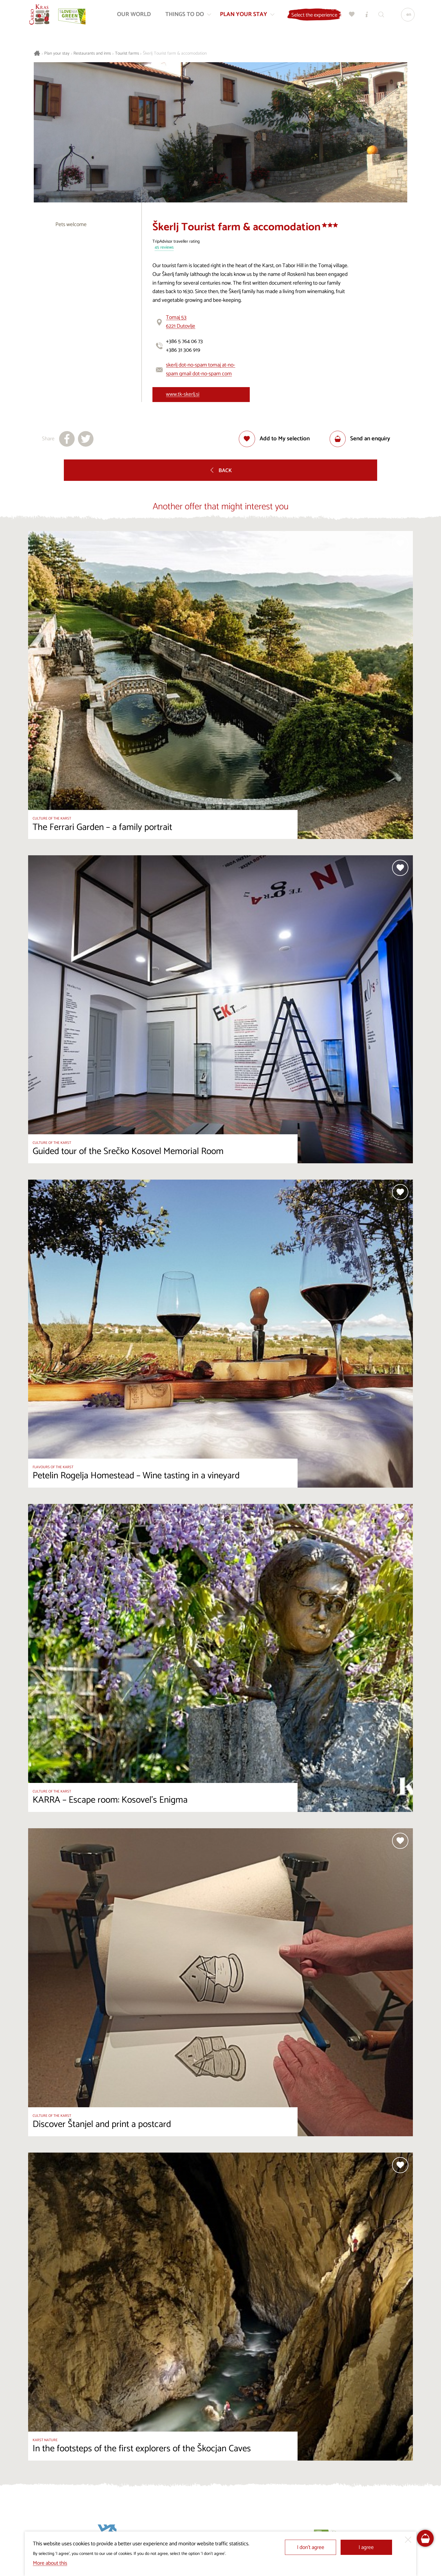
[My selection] (351, 16)
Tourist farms (127, 53)
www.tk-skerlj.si (182, 394)
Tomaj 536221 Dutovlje (180, 322)
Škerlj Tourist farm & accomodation (175, 53)
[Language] (406, 16)
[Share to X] (86, 439)
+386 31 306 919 (183, 350)
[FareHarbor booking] (425, 2538)
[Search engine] (380, 16)
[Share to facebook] (67, 439)
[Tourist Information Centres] (365, 16)
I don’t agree (310, 2547)
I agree (366, 2547)
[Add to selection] (274, 439)
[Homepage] (40, 16)
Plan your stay (56, 53)
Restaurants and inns (92, 53)
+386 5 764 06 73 (184, 341)
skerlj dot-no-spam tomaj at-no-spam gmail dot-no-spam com (200, 369)
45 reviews (164, 247)
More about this (50, 2563)
